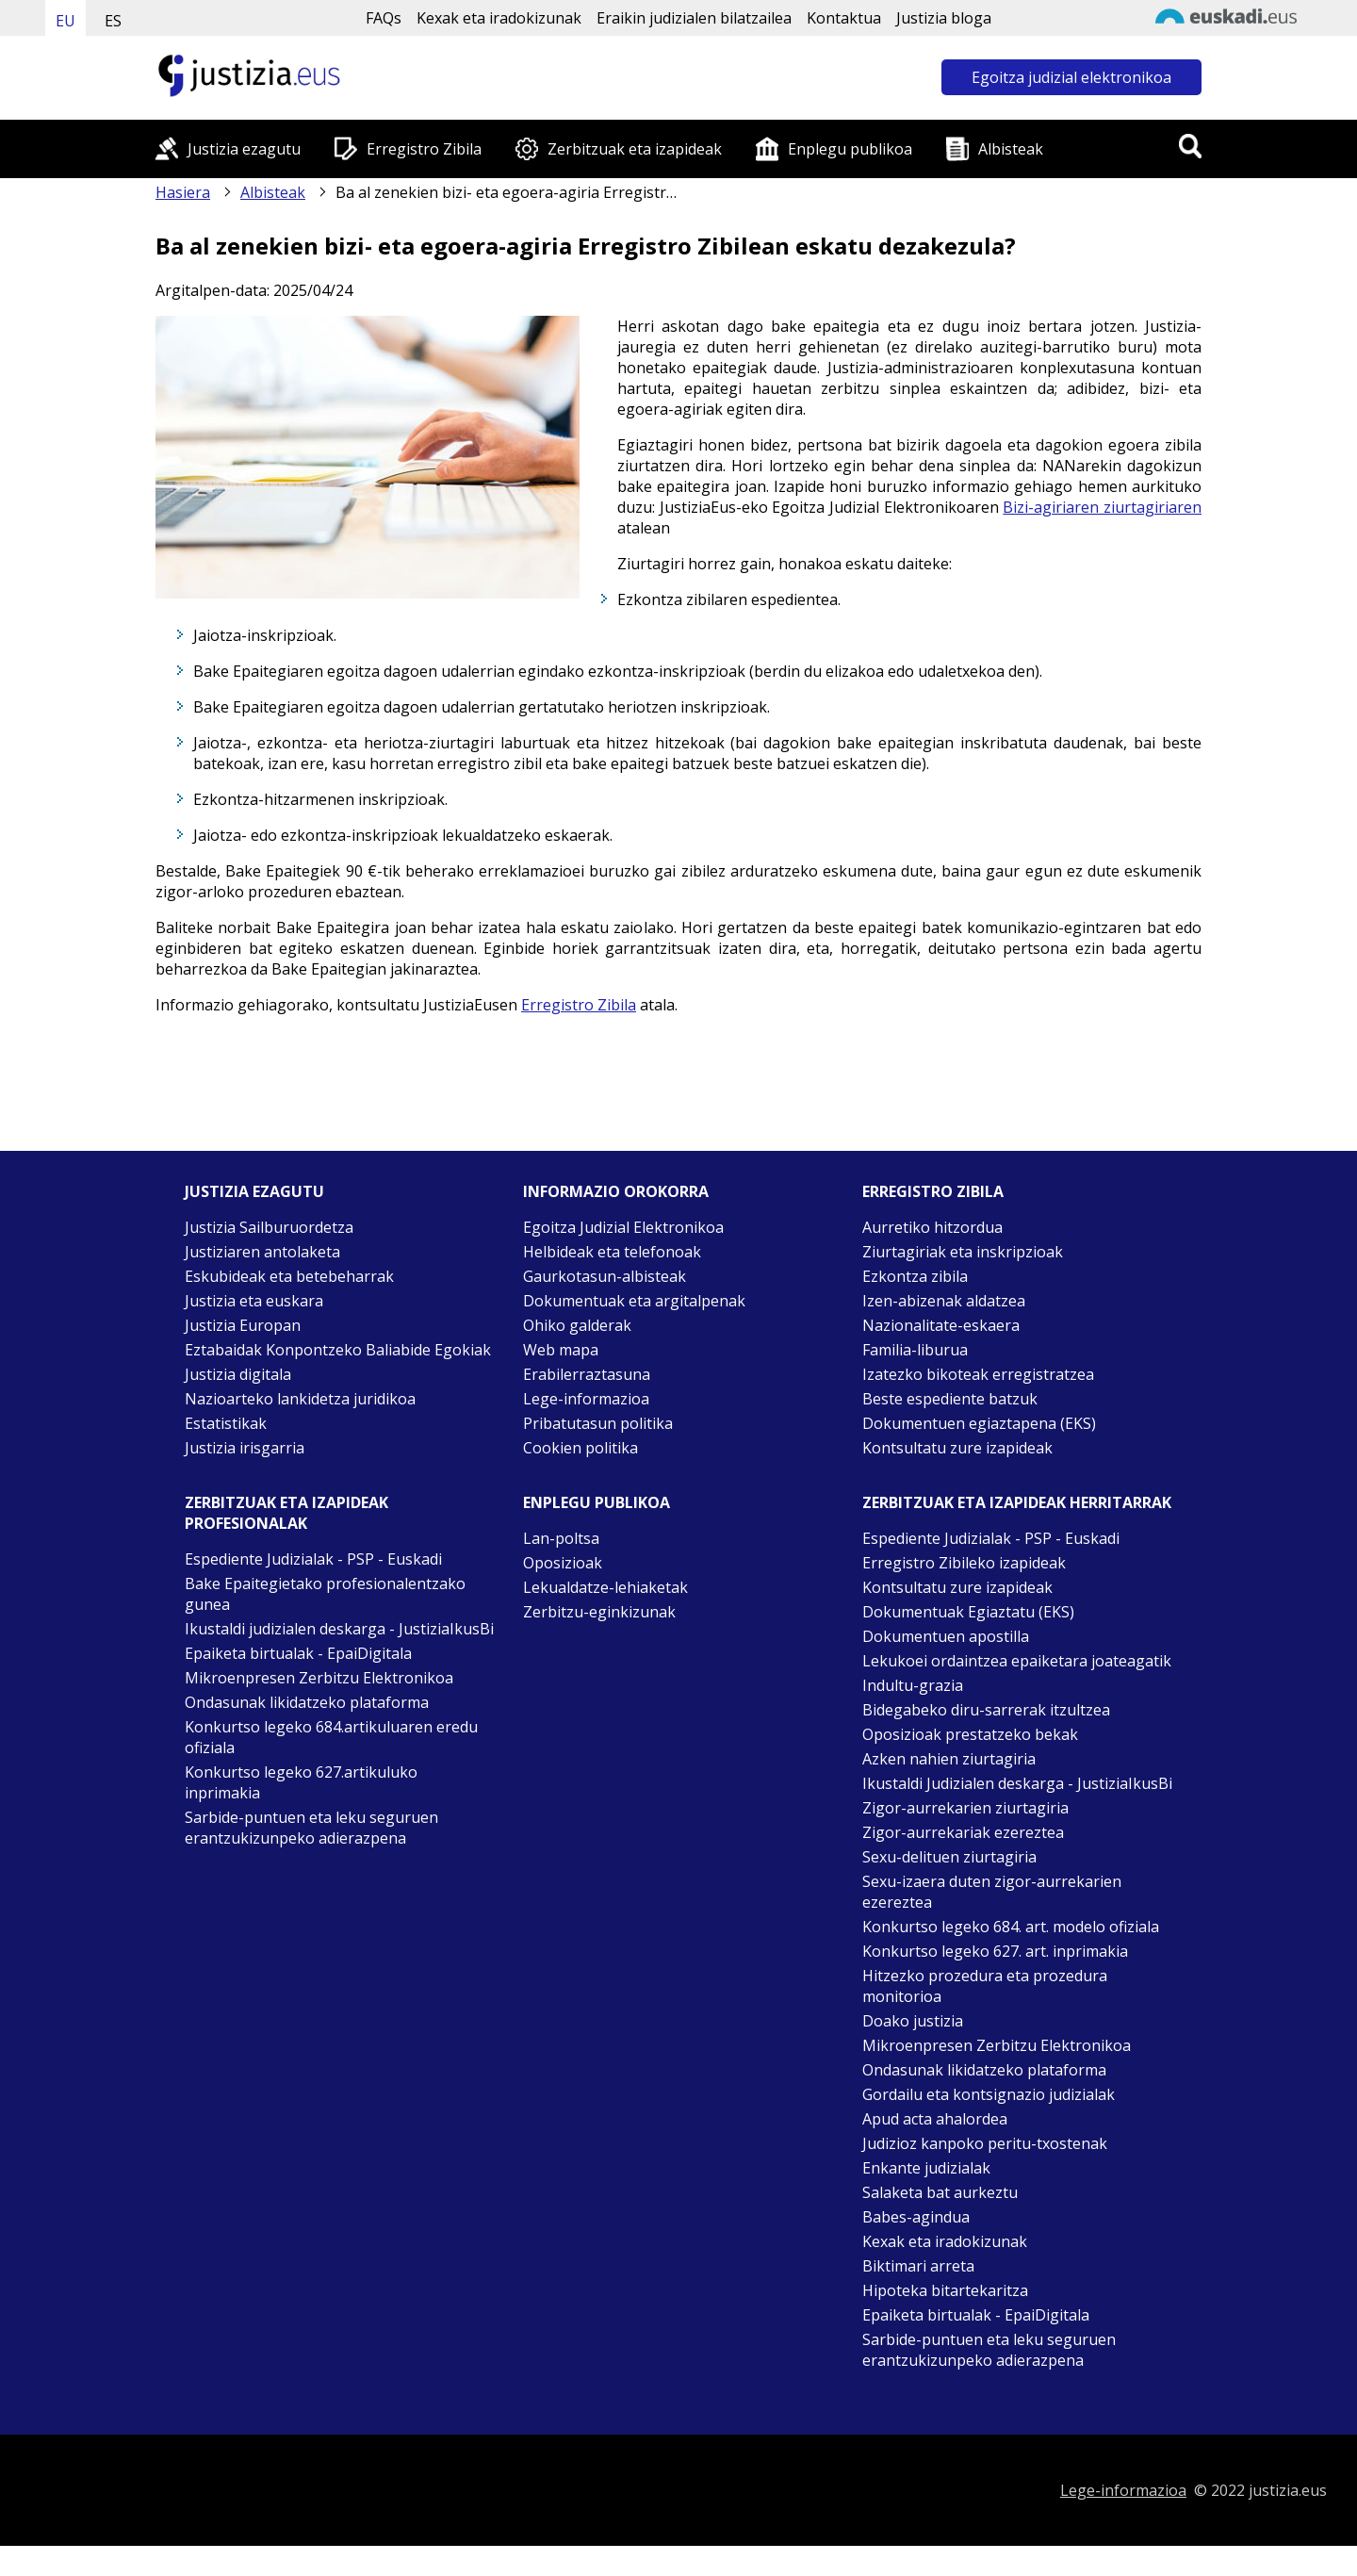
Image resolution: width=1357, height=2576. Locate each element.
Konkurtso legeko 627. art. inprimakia (995, 1951)
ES (113, 20)
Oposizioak (562, 1562)
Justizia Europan (243, 1325)
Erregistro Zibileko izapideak (964, 1562)
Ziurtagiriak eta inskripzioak (962, 1251)
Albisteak (1010, 149)
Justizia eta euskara (254, 1300)
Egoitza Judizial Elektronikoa (623, 1227)
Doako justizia (912, 2020)
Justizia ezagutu (244, 149)
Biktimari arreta (918, 2266)
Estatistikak (226, 1423)
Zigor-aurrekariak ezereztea (963, 1832)
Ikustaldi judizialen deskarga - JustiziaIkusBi (339, 1628)
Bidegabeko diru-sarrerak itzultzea (986, 1709)
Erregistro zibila (933, 1191)
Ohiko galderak (577, 1325)
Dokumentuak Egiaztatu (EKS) (968, 1611)
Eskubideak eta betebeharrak (289, 1276)
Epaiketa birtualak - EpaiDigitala (298, 1653)
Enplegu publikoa (850, 149)
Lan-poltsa (561, 1538)
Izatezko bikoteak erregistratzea (978, 1374)
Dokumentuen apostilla (945, 1636)
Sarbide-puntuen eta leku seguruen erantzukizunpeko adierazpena (311, 1827)
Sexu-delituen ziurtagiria (949, 1856)
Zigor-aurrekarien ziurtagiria (965, 1807)
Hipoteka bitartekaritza (945, 2290)
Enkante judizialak (926, 2168)
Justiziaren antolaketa (262, 1251)
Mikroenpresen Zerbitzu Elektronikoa (319, 1677)
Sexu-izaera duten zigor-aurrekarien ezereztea (991, 1891)
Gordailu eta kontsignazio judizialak (988, 2094)
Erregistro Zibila (424, 149)
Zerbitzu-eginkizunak (599, 1611)
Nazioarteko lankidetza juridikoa (300, 1398)
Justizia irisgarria (244, 1447)
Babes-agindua (916, 2217)
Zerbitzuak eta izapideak (635, 149)
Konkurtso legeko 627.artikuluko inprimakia (301, 1782)
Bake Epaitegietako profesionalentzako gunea (325, 1594)
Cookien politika (580, 1447)
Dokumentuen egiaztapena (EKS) (979, 1423)
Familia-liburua (915, 1349)
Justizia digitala (238, 1374)
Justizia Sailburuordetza (269, 1227)
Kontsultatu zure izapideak (957, 1447)
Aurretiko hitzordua (932, 1227)
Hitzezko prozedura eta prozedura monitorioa (984, 1986)
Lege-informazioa (586, 1398)
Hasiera (182, 192)
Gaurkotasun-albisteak (604, 1276)
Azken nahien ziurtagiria (949, 1758)
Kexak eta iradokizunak (499, 18)
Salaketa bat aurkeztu (940, 2192)
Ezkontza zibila (915, 1276)
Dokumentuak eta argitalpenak (634, 1300)
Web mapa (560, 1349)
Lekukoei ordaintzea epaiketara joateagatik (1016, 1660)
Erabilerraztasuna (586, 1374)
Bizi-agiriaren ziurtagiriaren (1102, 507)
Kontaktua (844, 18)
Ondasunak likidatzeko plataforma (307, 1702)
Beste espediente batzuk (950, 1398)
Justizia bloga (943, 18)
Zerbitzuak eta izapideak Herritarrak (1016, 1502)
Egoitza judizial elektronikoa (1071, 77)
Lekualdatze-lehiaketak (605, 1587)
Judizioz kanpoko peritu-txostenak (984, 2143)
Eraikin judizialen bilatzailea (694, 18)
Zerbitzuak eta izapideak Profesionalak (286, 1513)
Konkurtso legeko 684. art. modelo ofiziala (1010, 1926)
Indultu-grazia (912, 1685)
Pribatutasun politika (598, 1423)
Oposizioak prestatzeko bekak (970, 1734)
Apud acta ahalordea (934, 2118)
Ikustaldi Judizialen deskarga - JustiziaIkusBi (1017, 1783)
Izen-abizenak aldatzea (943, 1300)
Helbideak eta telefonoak (612, 1251)
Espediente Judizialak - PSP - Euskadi (313, 1559)
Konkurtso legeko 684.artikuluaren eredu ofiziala (331, 1737)
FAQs (383, 18)
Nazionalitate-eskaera (941, 1325)
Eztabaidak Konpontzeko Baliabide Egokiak (338, 1349)
